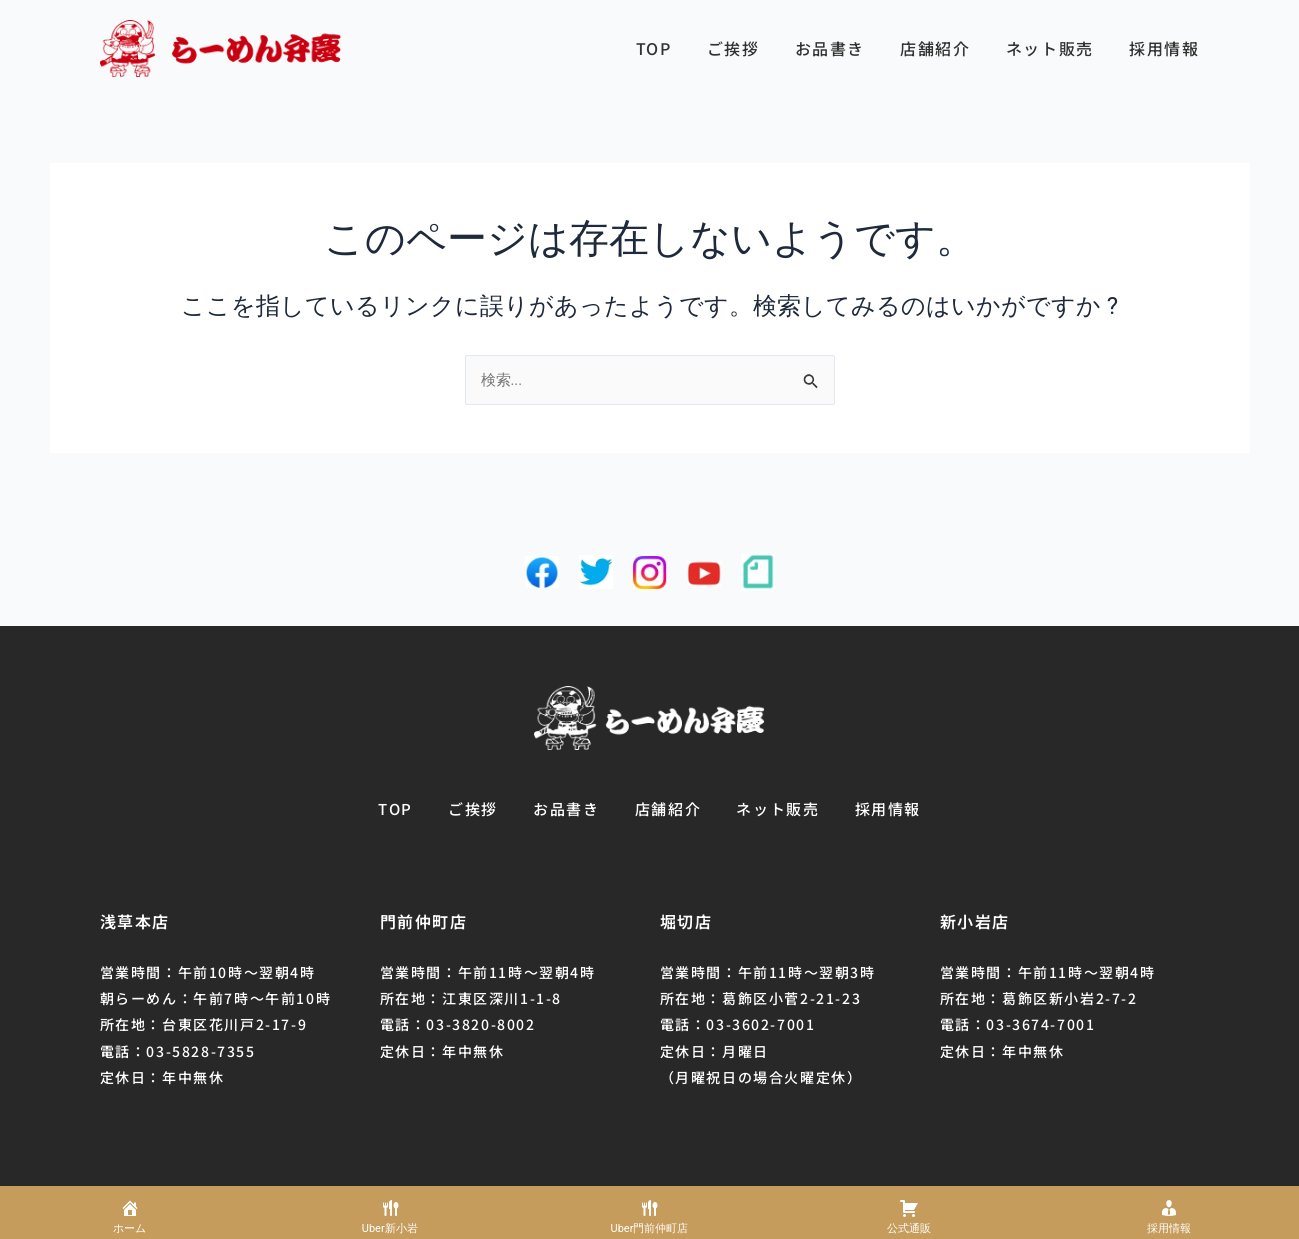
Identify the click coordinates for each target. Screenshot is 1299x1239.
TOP (654, 48)
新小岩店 (975, 921)
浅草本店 (135, 921)
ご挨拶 (733, 48)
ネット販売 (1050, 48)
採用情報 (1164, 48)
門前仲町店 (424, 921)
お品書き (830, 48)
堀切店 (686, 921)
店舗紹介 (935, 48)
